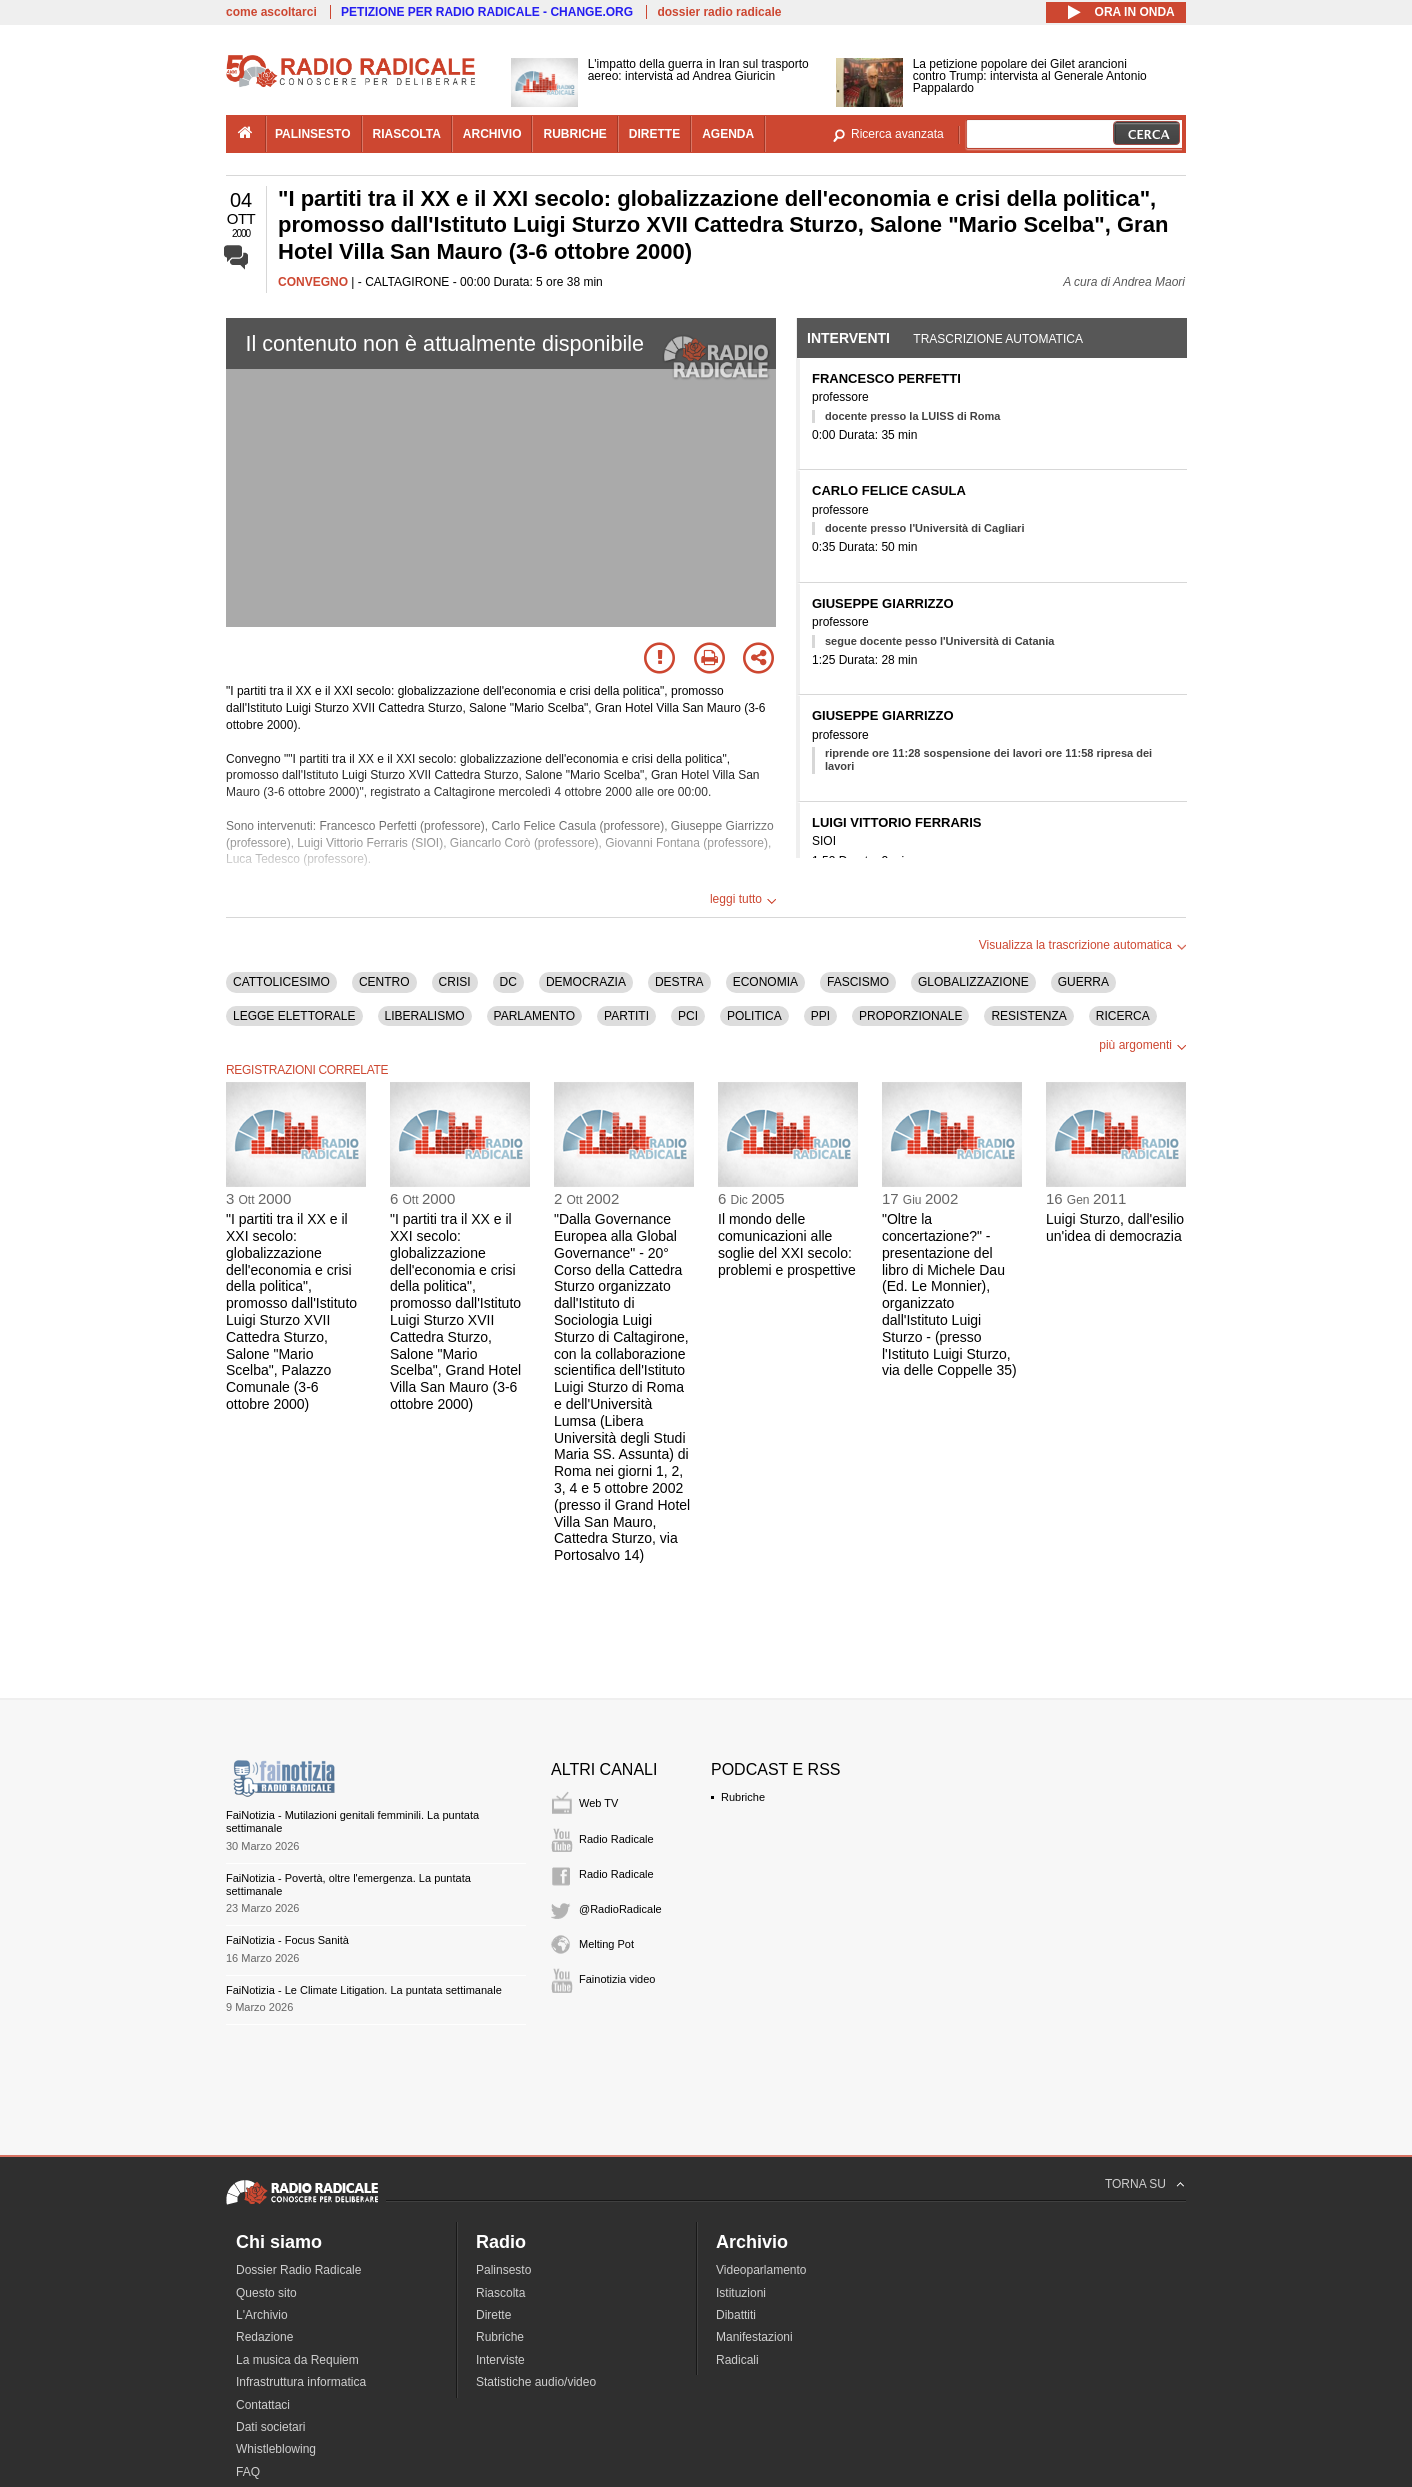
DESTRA (679, 982)
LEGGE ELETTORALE (294, 1016)
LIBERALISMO (425, 1016)
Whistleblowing (276, 2449)
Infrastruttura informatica (301, 2382)
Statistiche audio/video (536, 2382)
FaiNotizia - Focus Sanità (287, 1940)
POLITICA (754, 1016)
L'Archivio (262, 2315)
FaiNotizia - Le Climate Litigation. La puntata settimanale (364, 1990)
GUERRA (1083, 982)
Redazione (264, 2337)
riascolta (407, 134)
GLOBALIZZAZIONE (973, 982)
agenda (728, 134)
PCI (688, 1016)
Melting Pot (606, 1944)
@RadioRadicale (620, 1909)
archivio (492, 134)
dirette (654, 134)
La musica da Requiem (297, 2360)
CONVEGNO (313, 282)
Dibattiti (736, 2315)
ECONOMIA (765, 982)
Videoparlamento (761, 2270)
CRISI (455, 982)
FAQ (248, 2472)
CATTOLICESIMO (281, 982)
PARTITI (626, 1016)
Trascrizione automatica (998, 339)
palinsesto (313, 134)
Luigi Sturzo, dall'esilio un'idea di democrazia (1115, 1227)
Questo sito (266, 2293)
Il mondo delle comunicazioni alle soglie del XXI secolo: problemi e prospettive (787, 1244)
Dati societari (270, 2427)
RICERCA (1123, 1016)
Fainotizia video (617, 1979)
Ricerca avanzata (897, 134)
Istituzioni (741, 2293)
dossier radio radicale (719, 12)
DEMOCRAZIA (586, 982)
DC (508, 982)
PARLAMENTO (535, 1016)
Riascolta (500, 2293)
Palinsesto (503, 2270)
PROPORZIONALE (910, 1016)
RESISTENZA (1028, 1016)
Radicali (737, 2360)
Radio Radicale (616, 1839)
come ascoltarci (271, 12)
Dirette (493, 2315)
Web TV (598, 1803)
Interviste (500, 2360)
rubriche (574, 134)
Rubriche (743, 1797)
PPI (820, 1016)
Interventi (848, 338)
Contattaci (263, 2405)
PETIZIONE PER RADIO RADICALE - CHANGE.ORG (487, 12)
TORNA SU (1135, 2184)
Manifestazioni (754, 2337)
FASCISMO (858, 982)
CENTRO (384, 982)
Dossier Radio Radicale (298, 2270)
